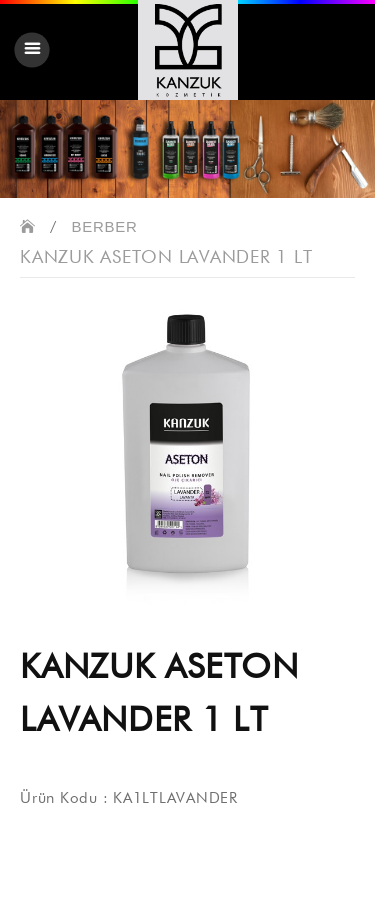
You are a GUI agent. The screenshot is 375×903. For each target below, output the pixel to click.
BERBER (105, 226)
